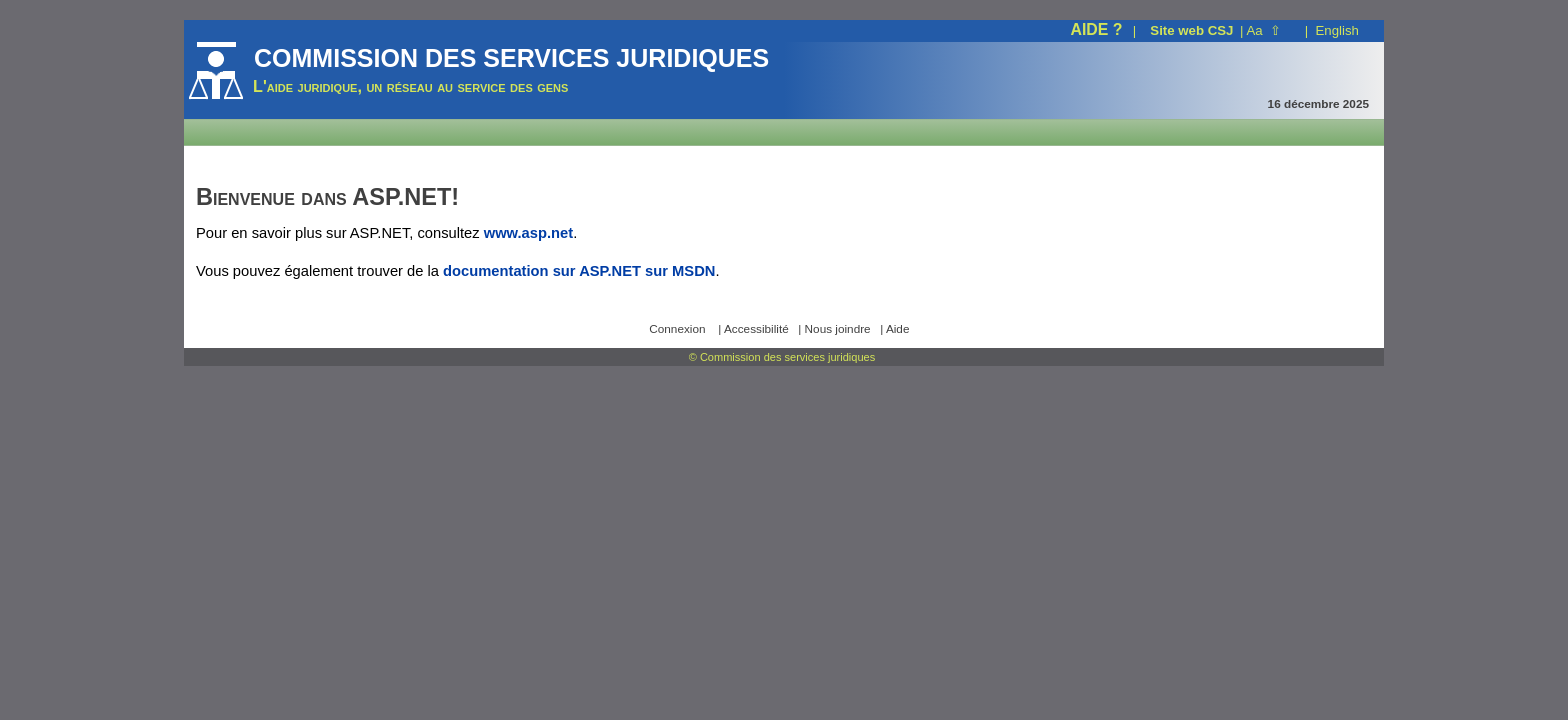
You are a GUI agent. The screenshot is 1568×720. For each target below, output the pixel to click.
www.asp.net (528, 233)
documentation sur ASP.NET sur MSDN (579, 271)
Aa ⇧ (1264, 30)
